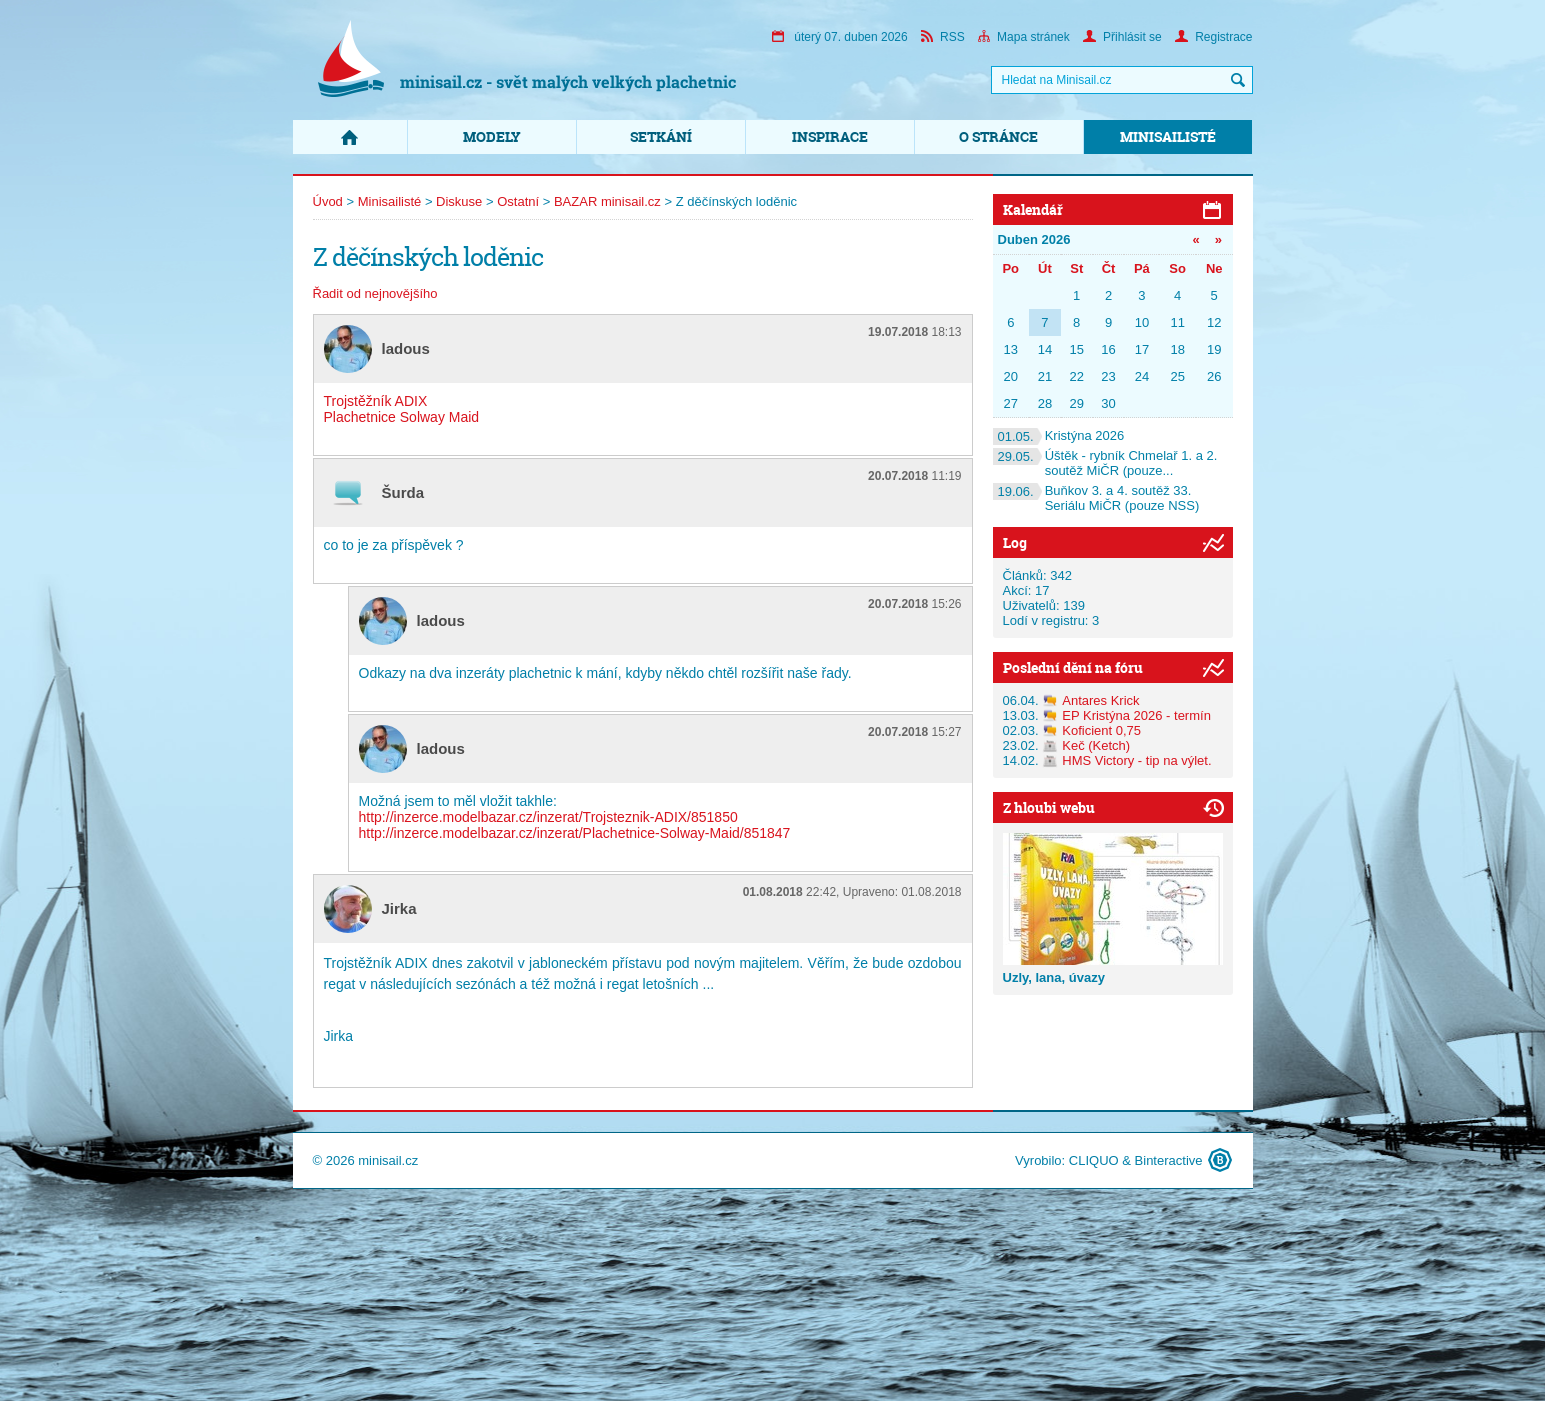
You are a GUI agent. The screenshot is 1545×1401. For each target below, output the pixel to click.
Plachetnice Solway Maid (402, 417)
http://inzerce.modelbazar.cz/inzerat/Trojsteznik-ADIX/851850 (548, 817)
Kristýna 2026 (1059, 435)
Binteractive (1169, 1160)
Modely (492, 136)
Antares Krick (1100, 700)
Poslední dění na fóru (1073, 667)
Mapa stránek (1024, 37)
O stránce (998, 136)
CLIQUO (1094, 1160)
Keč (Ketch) (1096, 745)
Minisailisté (1168, 136)
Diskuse (459, 201)
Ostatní (518, 201)
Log (1015, 542)
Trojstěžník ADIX (376, 401)
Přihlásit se (1122, 37)
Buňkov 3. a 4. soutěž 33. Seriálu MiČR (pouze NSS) (1096, 498)
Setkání (661, 136)
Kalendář (1033, 209)
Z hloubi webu (1049, 807)
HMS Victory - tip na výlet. (1136, 760)
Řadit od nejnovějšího (375, 293)
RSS (943, 37)
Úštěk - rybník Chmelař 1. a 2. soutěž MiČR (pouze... (1105, 463)
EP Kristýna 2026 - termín (1136, 715)
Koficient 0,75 (1101, 730)
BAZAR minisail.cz (607, 201)
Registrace (1213, 37)
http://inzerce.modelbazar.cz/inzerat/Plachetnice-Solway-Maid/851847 (575, 833)
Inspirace (830, 136)
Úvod (328, 201)
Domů (350, 137)
